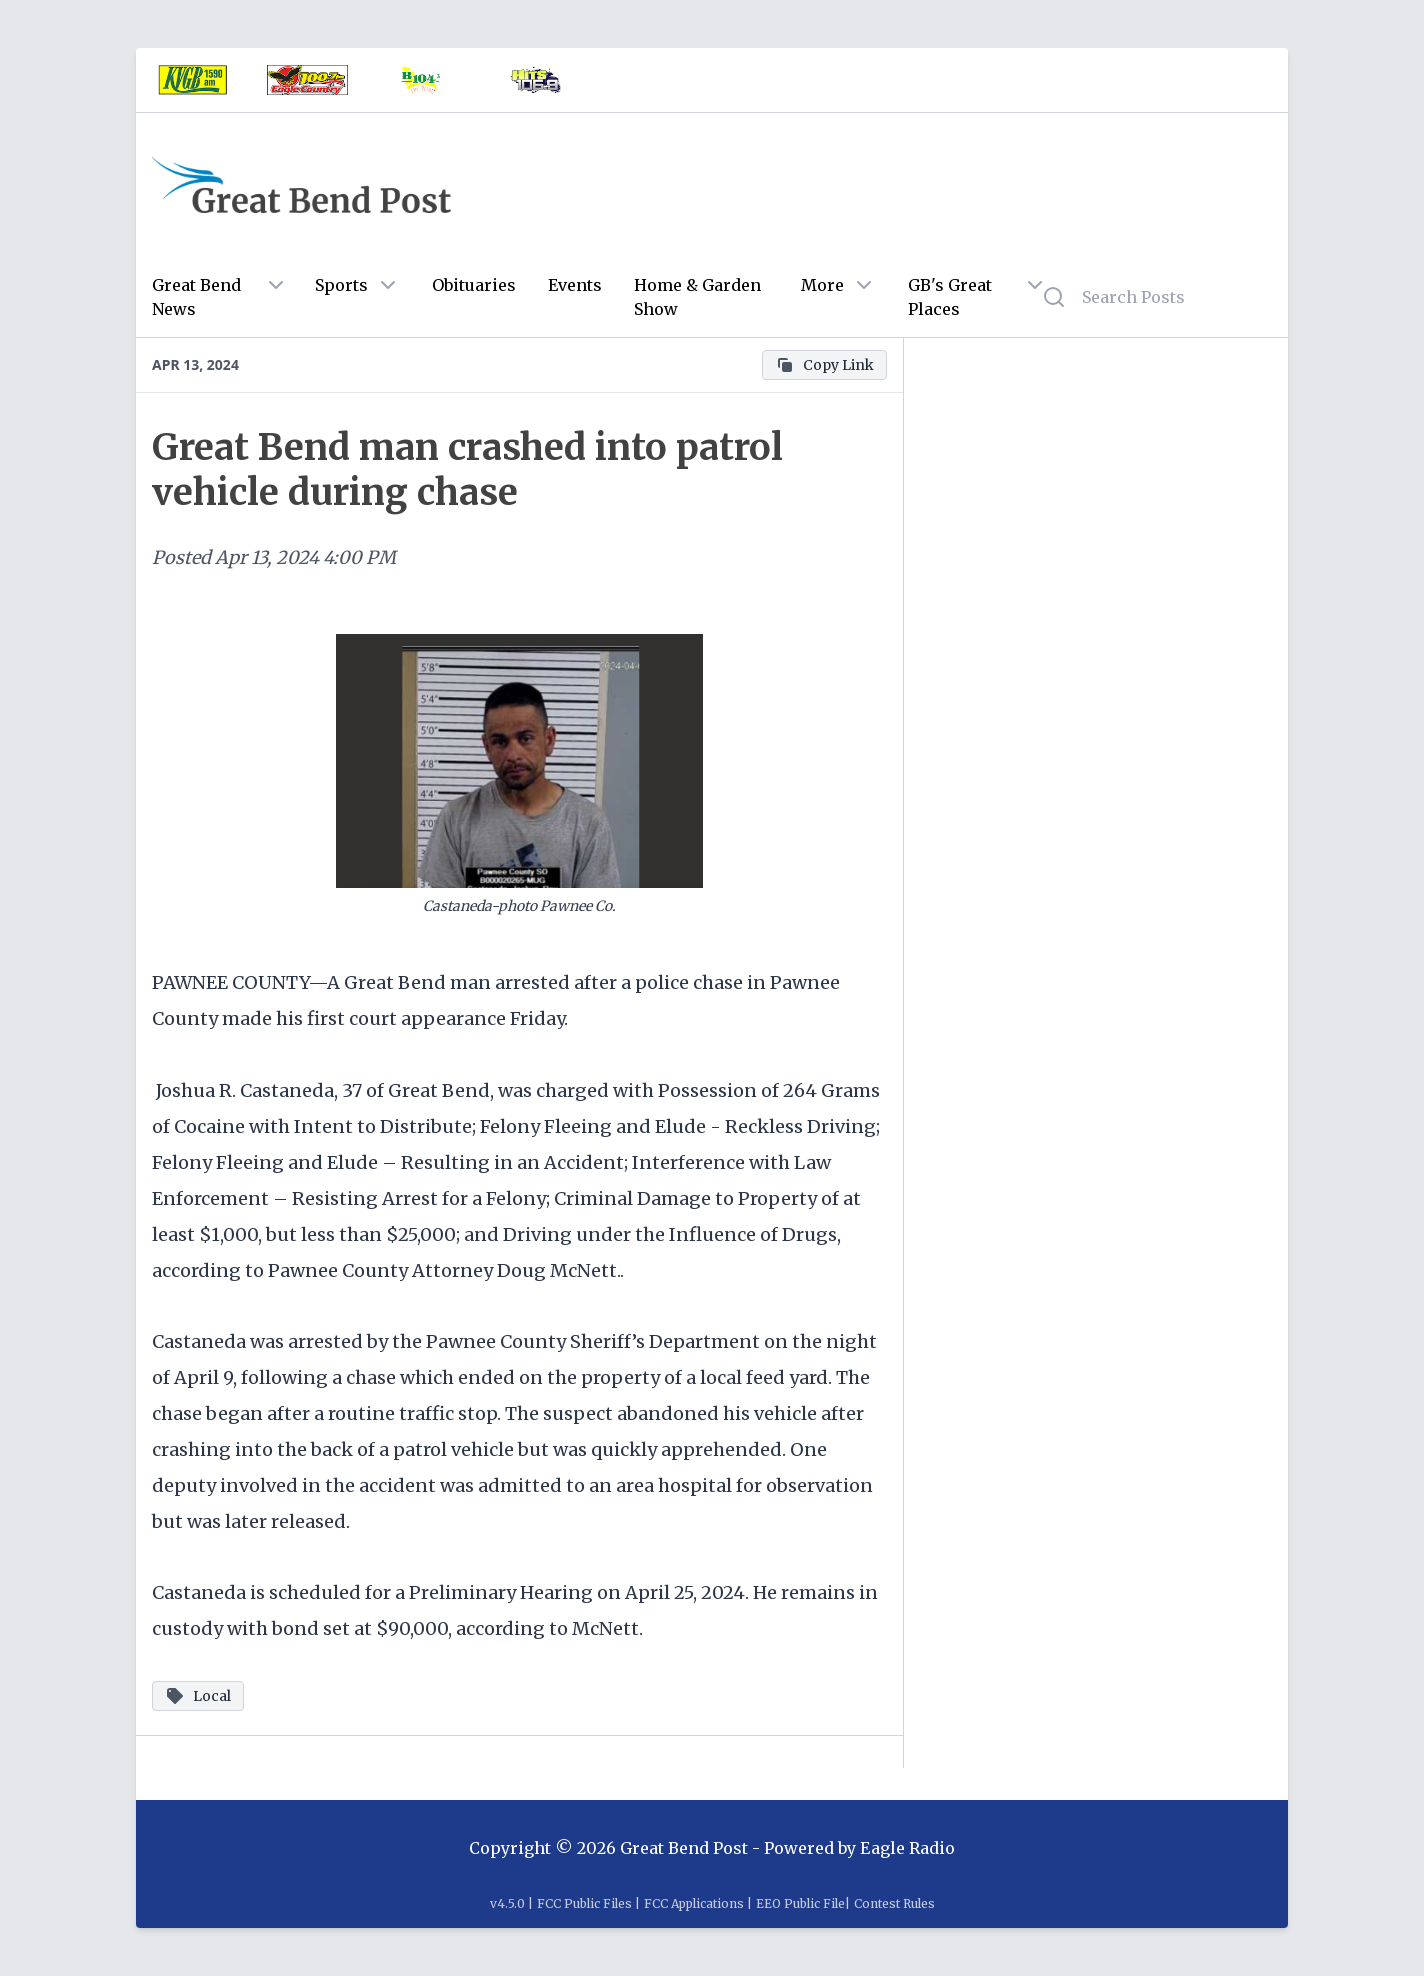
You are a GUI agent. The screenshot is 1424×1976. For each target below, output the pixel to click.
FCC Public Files (584, 1903)
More (822, 285)
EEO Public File (800, 1903)
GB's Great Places (950, 297)
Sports (341, 285)
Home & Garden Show (697, 297)
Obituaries (474, 285)
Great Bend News (196, 297)
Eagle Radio (907, 1848)
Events (575, 285)
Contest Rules (894, 1903)
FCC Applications (694, 1903)
